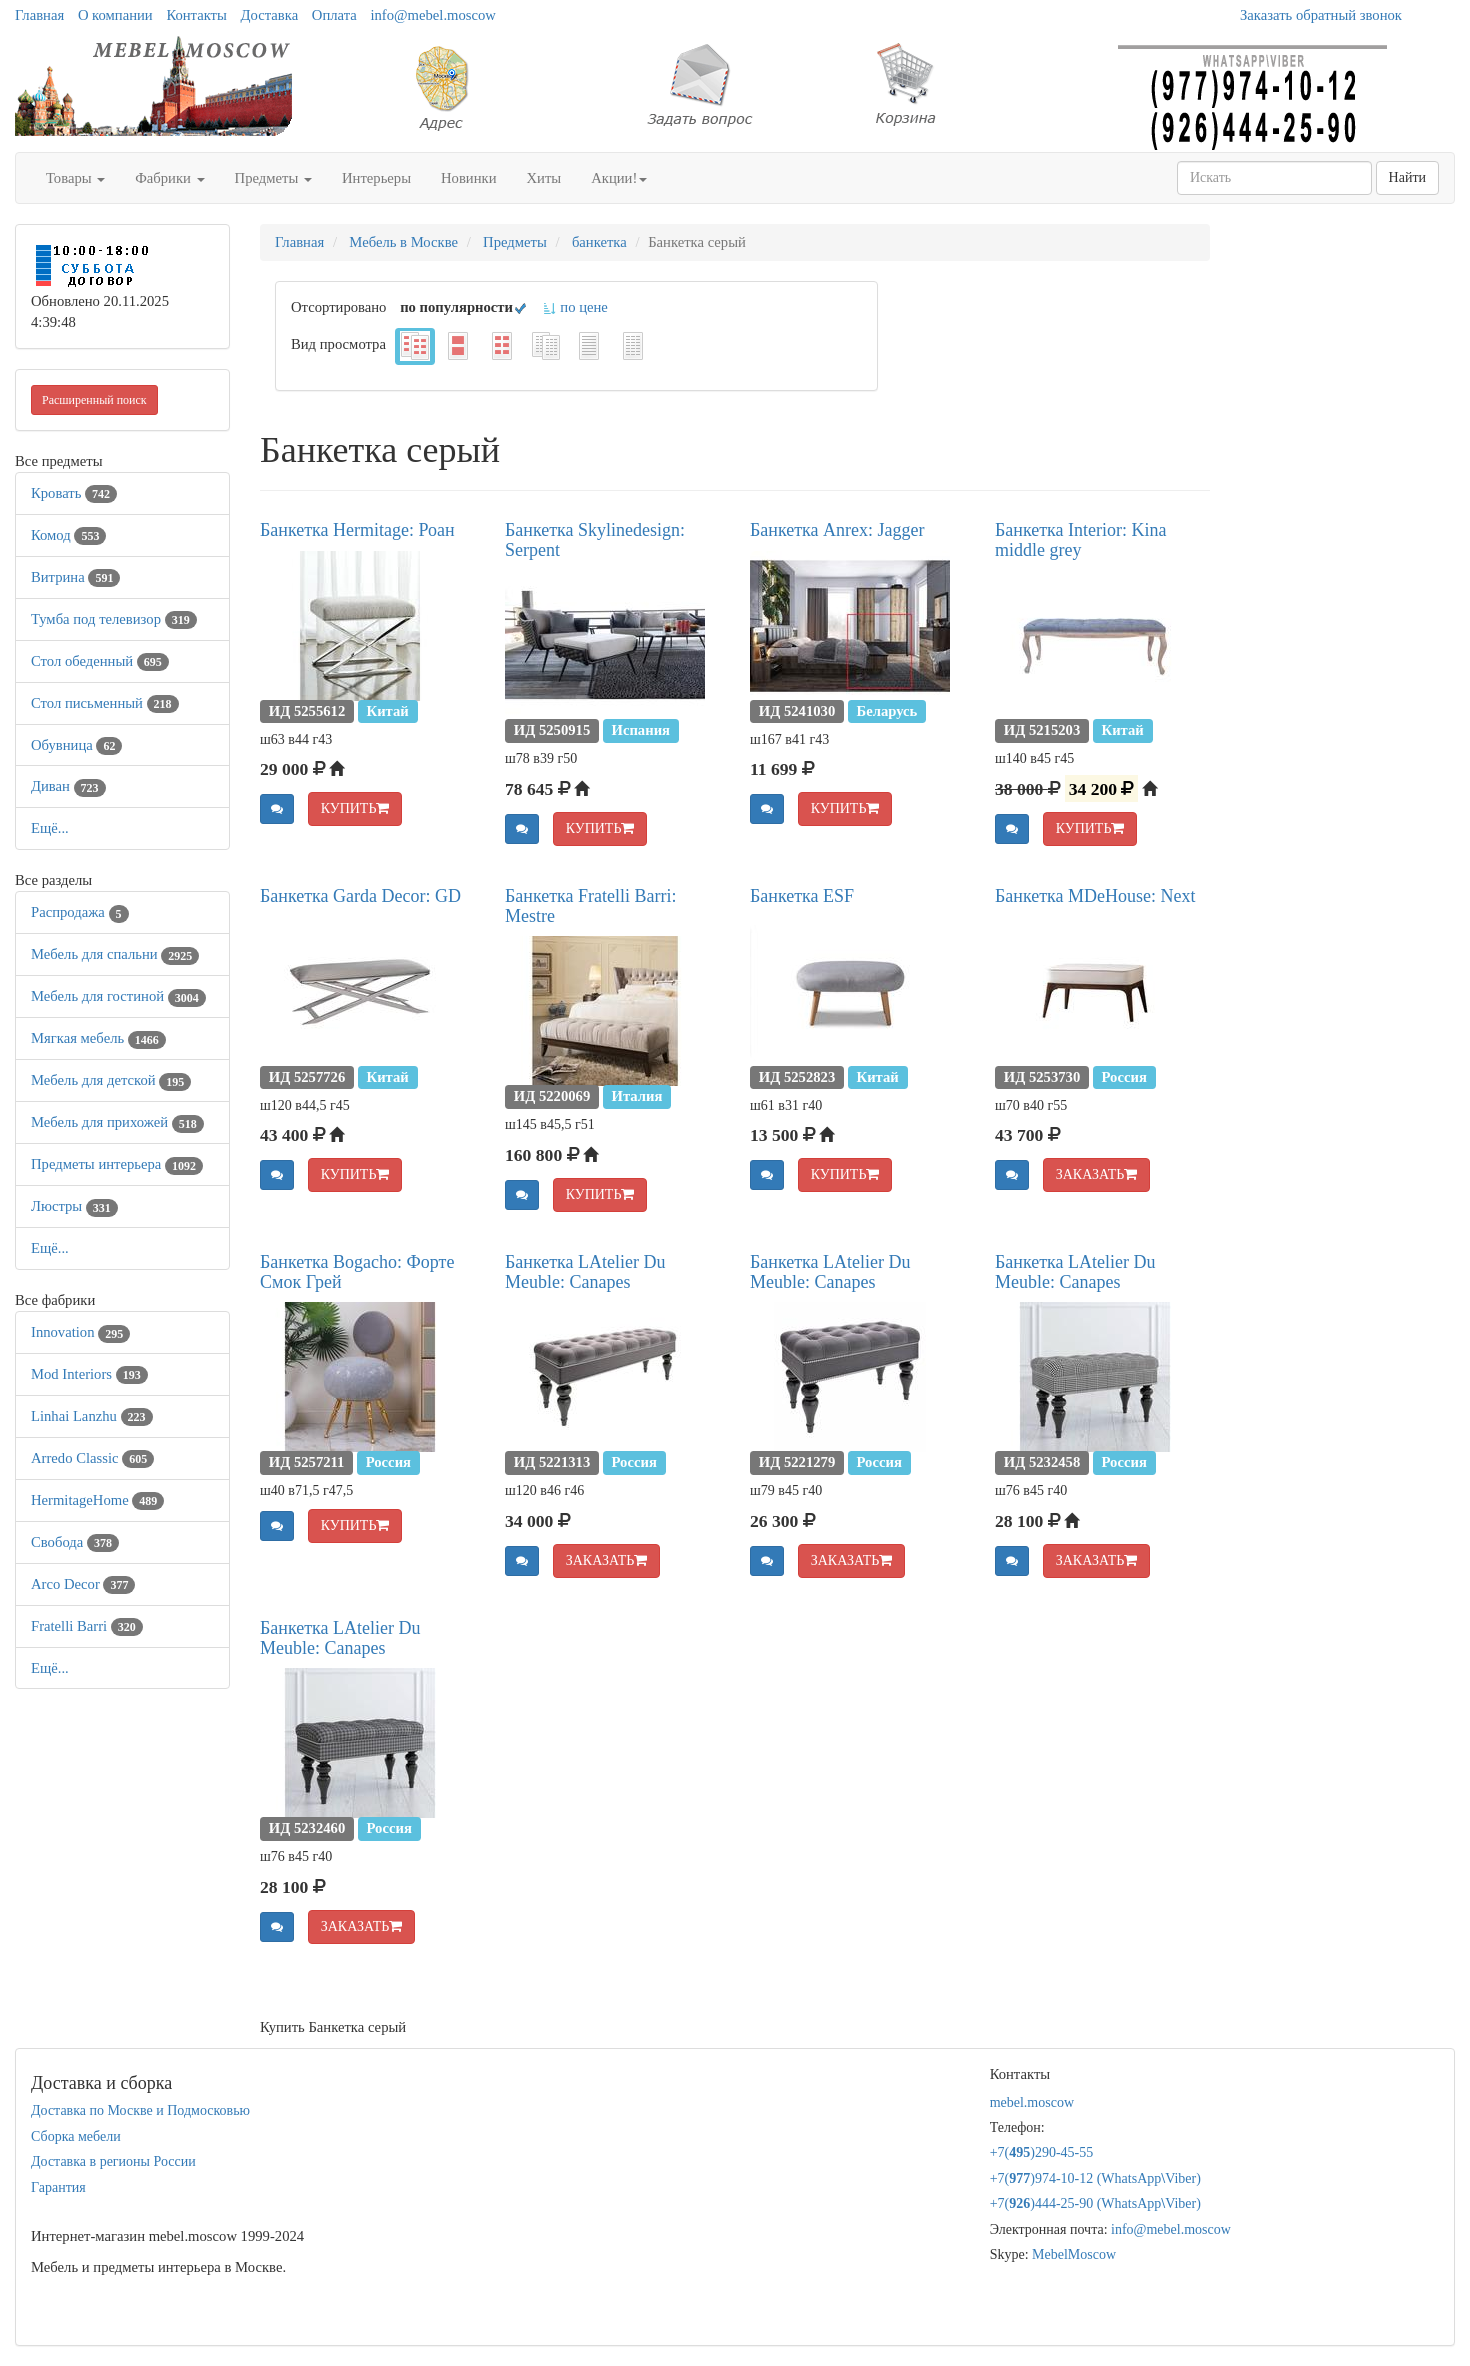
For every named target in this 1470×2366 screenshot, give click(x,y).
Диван (68, 786)
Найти (1407, 177)
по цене (575, 307)
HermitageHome (97, 1500)
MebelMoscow (1074, 2254)
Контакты (196, 15)
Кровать (74, 493)
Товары (75, 178)
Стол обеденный (100, 661)
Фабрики (169, 178)
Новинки (468, 178)
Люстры (74, 1206)
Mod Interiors (89, 1374)
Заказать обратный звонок (1321, 15)
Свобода (75, 1542)
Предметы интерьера (117, 1164)
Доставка (270, 15)
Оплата (334, 15)
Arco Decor (83, 1584)
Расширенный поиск (94, 400)
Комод (68, 535)
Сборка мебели (76, 2136)
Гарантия (58, 2187)
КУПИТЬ (355, 808)
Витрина (75, 577)
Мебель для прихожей (117, 1122)
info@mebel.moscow (432, 15)
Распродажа (80, 912)
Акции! (619, 178)
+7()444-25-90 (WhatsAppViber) (1095, 2203)
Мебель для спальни (115, 954)
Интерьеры (376, 178)
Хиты (544, 178)
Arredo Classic (92, 1458)
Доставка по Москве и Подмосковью (140, 2110)
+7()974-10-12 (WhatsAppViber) (1095, 2178)
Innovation (80, 1332)
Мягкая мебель (98, 1038)
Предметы (273, 178)
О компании (115, 15)
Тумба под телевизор (114, 619)
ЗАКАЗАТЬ (1097, 1174)
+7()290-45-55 (1042, 2152)
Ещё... (50, 828)
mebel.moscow (1032, 2102)
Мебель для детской (111, 1080)
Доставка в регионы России (113, 2161)
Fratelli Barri (87, 1626)
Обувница (76, 745)
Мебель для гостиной (118, 996)
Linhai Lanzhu (92, 1416)
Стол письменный (105, 703)
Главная (39, 15)
